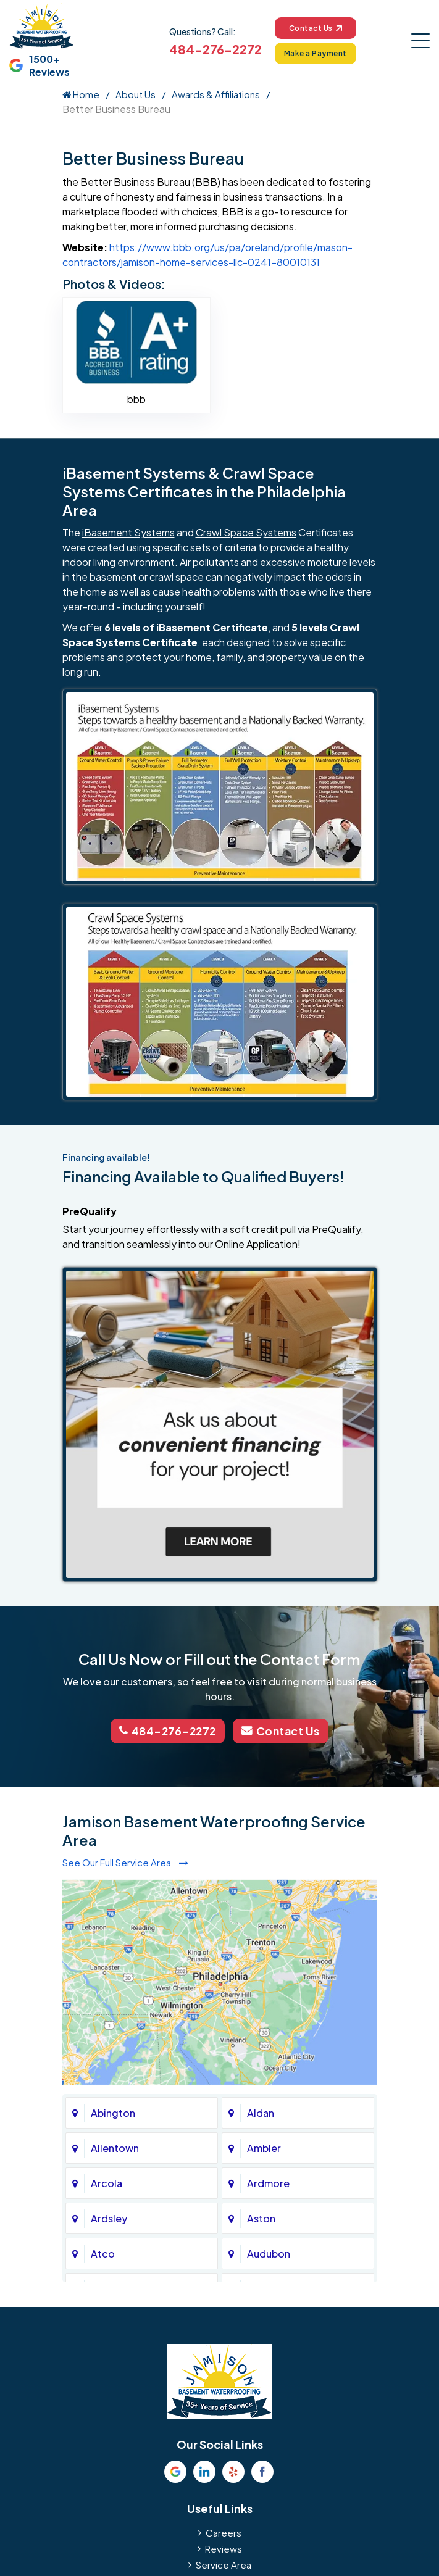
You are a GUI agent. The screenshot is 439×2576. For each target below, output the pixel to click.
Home (80, 94)
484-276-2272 (215, 49)
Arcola (106, 2181)
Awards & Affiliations (216, 94)
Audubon (268, 2252)
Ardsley (109, 2217)
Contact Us (315, 28)
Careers (223, 2531)
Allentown (115, 2146)
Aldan (260, 2111)
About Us (135, 94)
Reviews (223, 2547)
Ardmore (268, 2181)
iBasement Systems (128, 532)
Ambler (264, 2146)
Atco (103, 2252)
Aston (261, 2217)
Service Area (223, 2563)
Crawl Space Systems (246, 532)
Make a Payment (315, 53)
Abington (113, 2111)
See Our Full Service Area (125, 1862)
